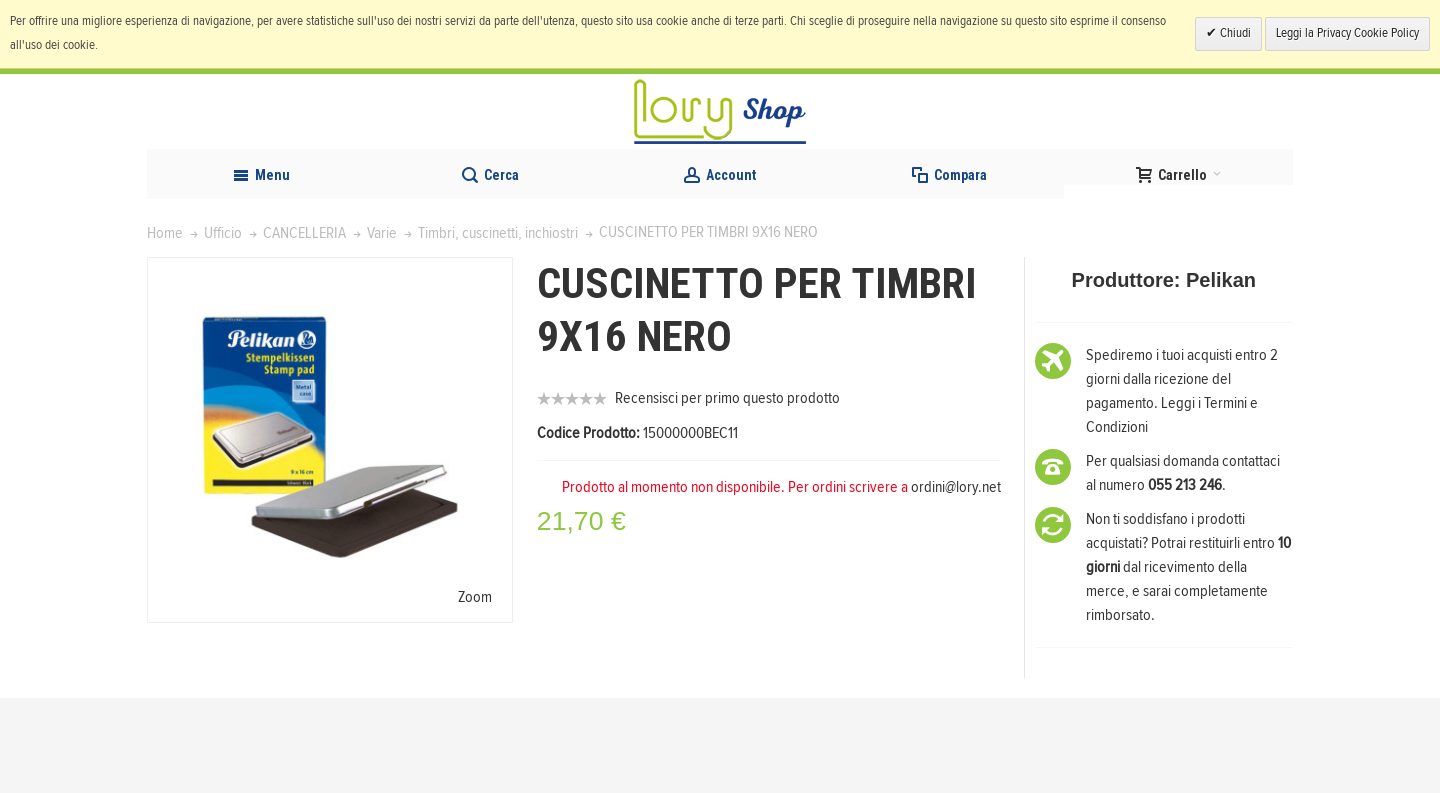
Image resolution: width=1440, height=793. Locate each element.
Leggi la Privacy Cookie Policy (1347, 33)
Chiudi (1234, 33)
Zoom (475, 692)
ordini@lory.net (956, 582)
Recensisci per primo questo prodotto (727, 493)
